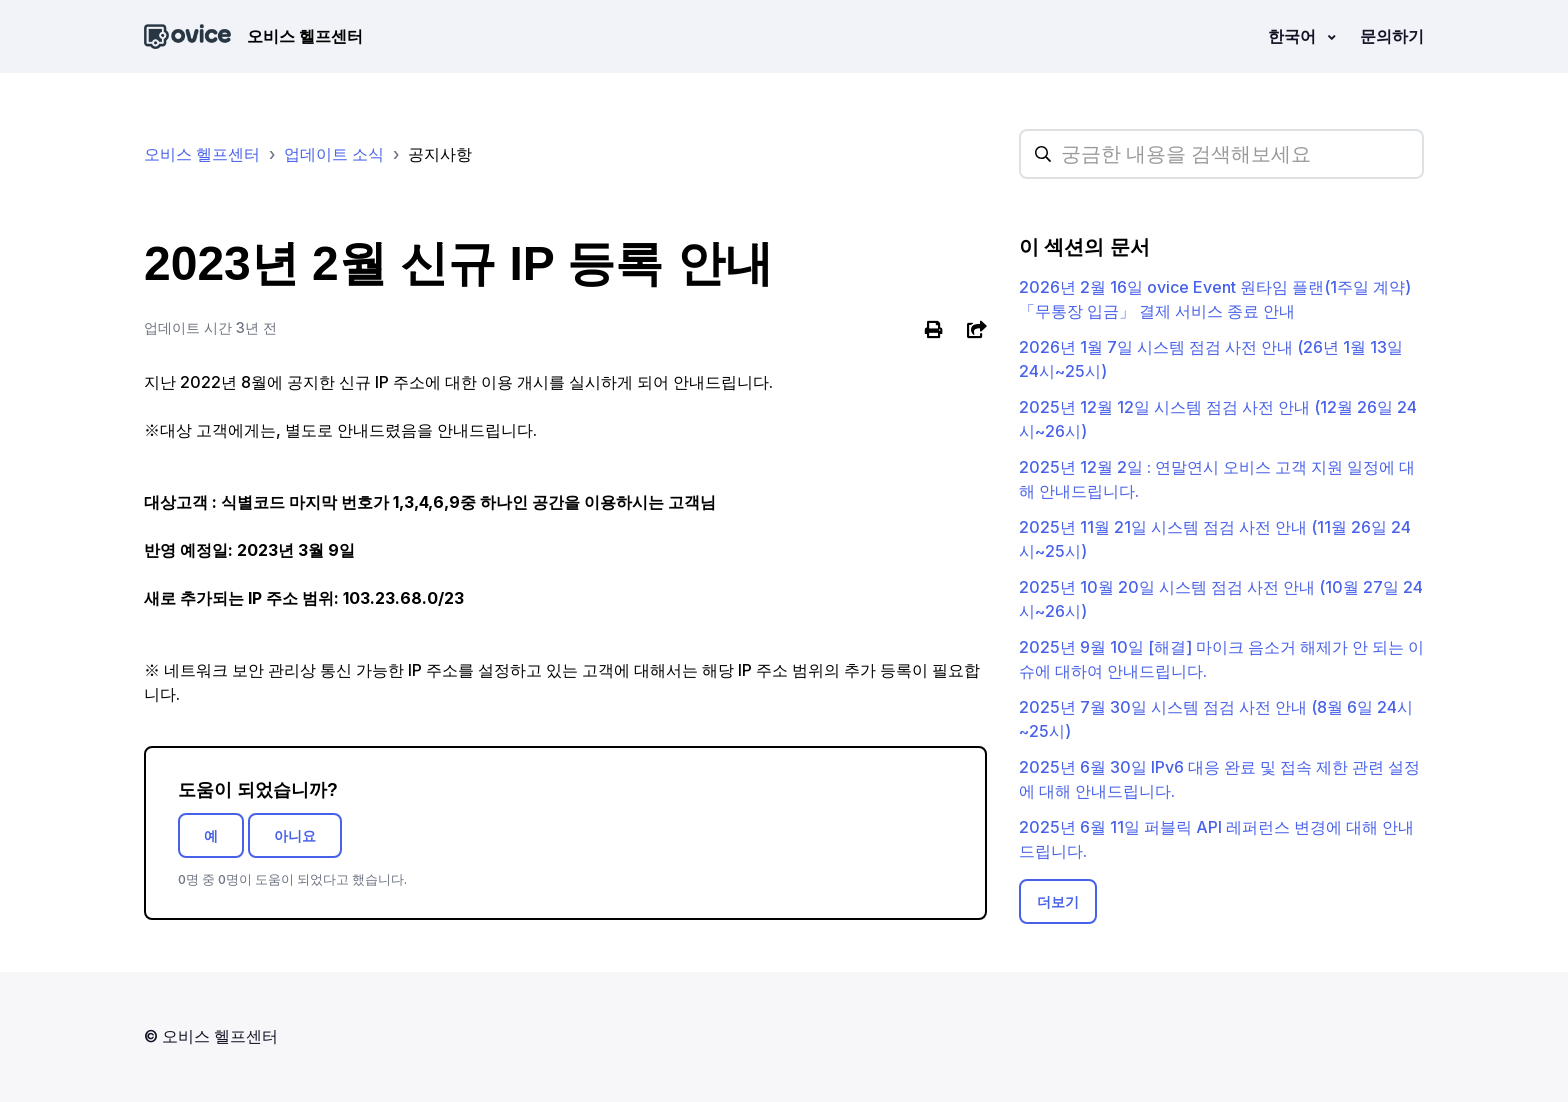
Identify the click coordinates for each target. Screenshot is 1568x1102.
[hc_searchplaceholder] (1221, 154)
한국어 (1294, 36)
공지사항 (440, 154)
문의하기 (1392, 36)
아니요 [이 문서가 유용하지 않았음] (295, 835)
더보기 (1058, 901)
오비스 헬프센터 (202, 154)
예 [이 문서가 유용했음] (211, 835)
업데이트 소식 (334, 154)
